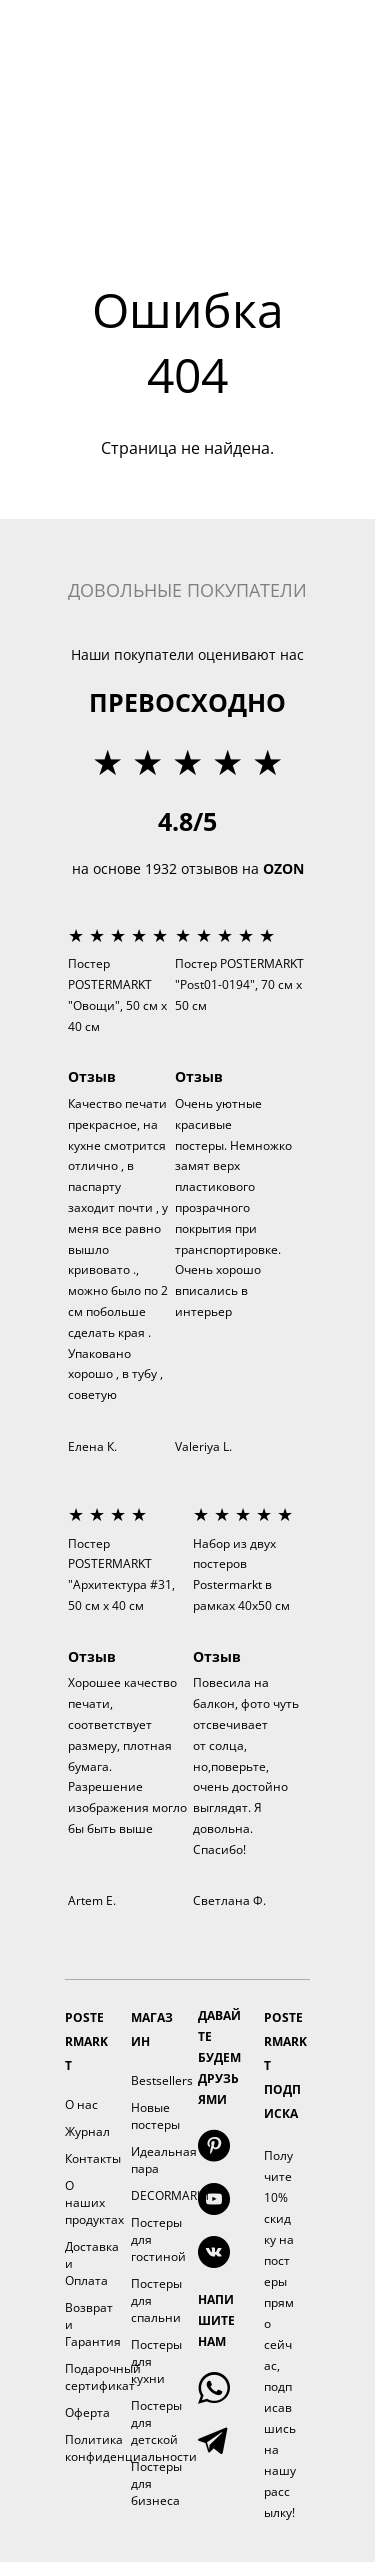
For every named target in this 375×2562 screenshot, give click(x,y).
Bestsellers (162, 2080)
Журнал (87, 2131)
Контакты (93, 2158)
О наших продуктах (94, 2202)
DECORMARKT (171, 2195)
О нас (81, 2104)
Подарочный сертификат (103, 2377)
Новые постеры (155, 2116)
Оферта (87, 2412)
